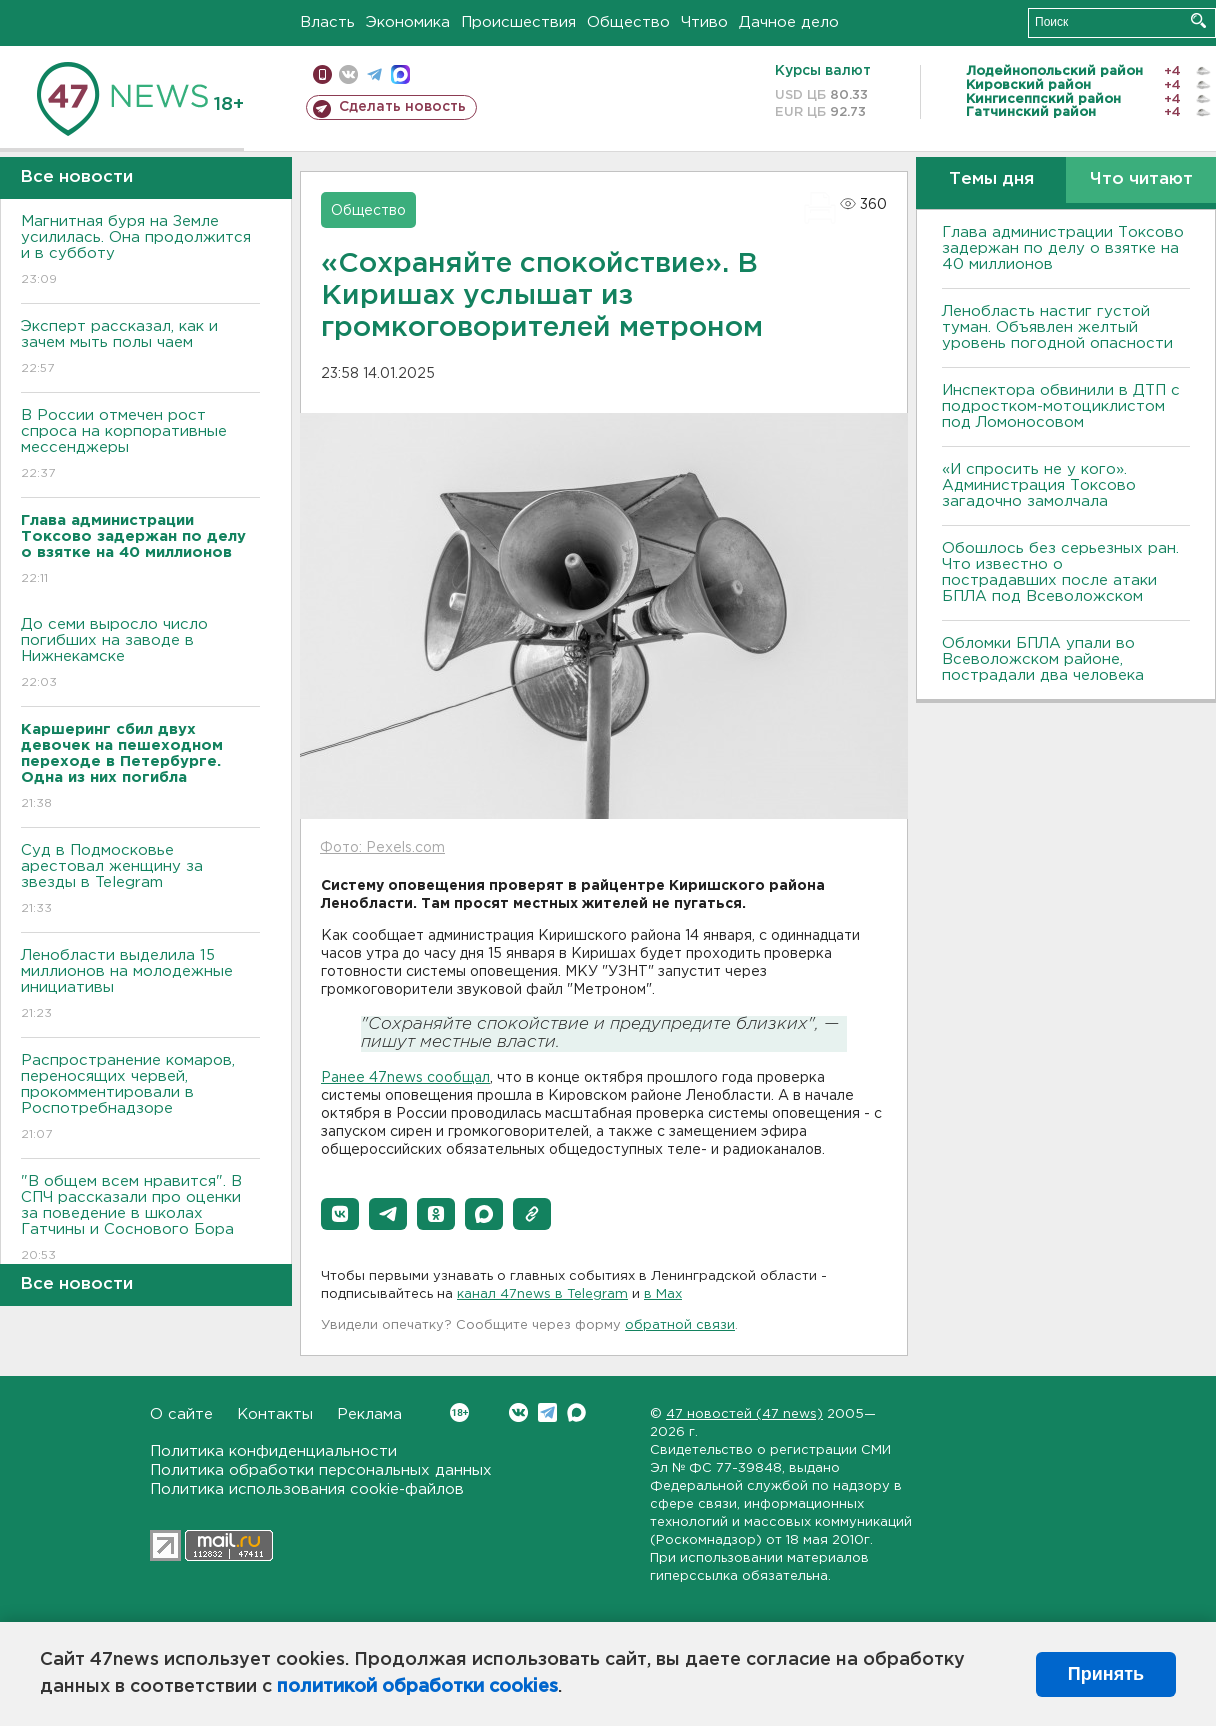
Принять (1106, 1674)
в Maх (663, 1294)
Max (576, 1412)
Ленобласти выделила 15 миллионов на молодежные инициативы (140, 985)
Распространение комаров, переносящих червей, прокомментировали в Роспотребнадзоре (140, 1098)
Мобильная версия (322, 74)
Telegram (547, 1412)
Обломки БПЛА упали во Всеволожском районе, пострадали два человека (1043, 659)
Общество (628, 22)
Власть (327, 22)
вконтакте (348, 74)
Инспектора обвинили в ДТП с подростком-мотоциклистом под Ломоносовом (1061, 406)
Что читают (1141, 179)
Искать (1198, 20)
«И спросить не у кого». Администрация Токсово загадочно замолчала (1039, 485)
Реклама (369, 1414)
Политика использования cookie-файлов (307, 1489)
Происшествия (518, 22)
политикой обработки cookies (417, 1687)
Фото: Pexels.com (382, 848)
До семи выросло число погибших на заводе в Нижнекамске (140, 654)
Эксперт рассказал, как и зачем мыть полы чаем (140, 348)
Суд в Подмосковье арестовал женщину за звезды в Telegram (140, 880)
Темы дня (991, 179)
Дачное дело (789, 22)
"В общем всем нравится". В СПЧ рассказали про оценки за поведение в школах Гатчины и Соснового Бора (140, 1219)
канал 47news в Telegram (542, 1294)
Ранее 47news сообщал (405, 1078)
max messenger (400, 74)
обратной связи (680, 1325)
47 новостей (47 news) (744, 1414)
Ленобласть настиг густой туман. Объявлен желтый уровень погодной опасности (1057, 327)
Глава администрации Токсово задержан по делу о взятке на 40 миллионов (1063, 248)
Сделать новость (402, 107)
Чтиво (704, 22)
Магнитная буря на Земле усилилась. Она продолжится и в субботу (140, 251)
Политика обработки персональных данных (321, 1470)
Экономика (408, 22)
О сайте (181, 1414)
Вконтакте (459, 1412)
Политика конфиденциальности (273, 1451)
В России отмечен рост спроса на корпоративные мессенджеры (140, 445)
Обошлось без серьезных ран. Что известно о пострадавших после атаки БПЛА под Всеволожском (1060, 572)
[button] (340, 1214)
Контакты (275, 1414)
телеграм (374, 74)
